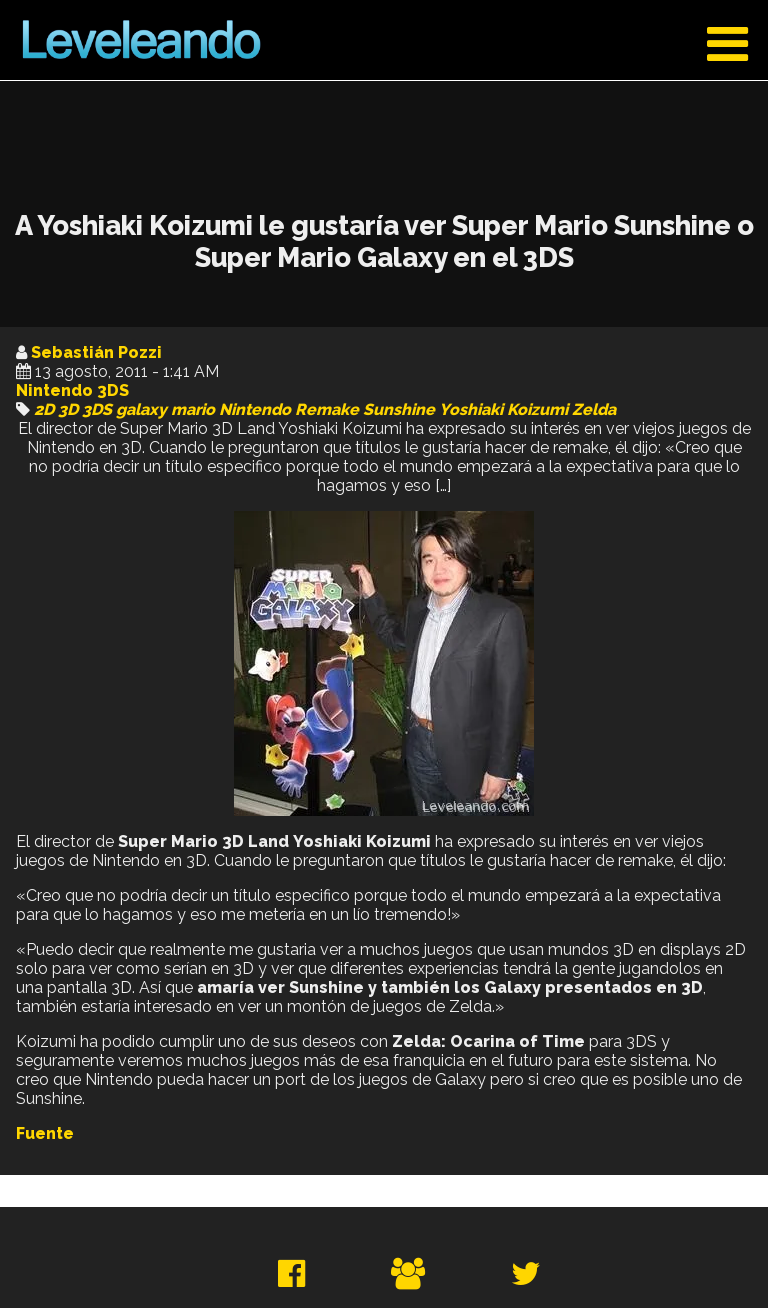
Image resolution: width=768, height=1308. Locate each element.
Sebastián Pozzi (96, 352)
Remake (327, 409)
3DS (97, 409)
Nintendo (255, 409)
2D (44, 409)
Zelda (594, 409)
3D (68, 409)
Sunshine (399, 409)
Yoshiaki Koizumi (503, 409)
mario (193, 409)
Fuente (45, 1133)
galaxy (141, 409)
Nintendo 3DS (72, 390)
